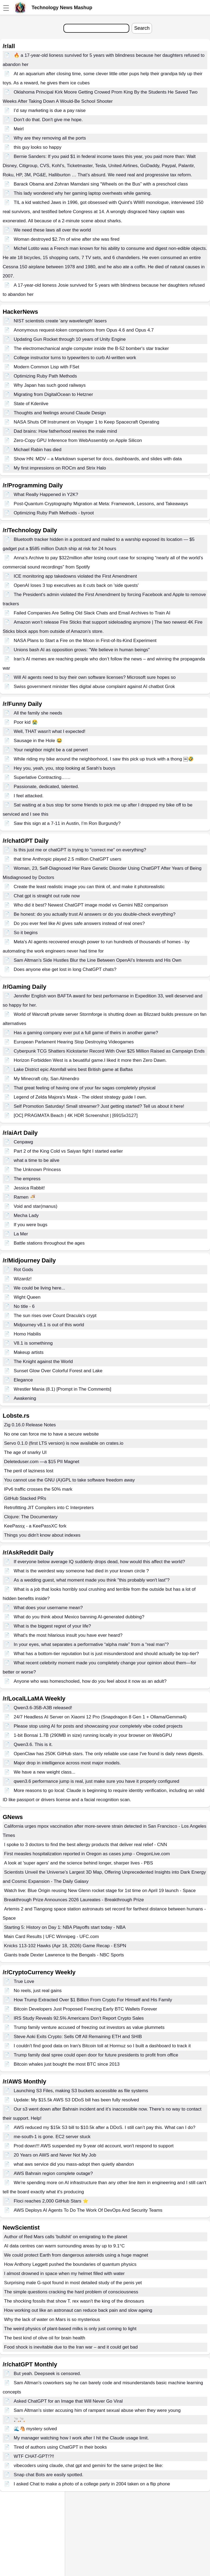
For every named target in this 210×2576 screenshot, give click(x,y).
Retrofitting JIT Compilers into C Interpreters (49, 1507)
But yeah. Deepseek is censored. (47, 2373)
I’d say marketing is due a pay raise (50, 110)
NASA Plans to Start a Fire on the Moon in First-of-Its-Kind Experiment (85, 640)
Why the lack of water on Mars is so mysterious (52, 2319)
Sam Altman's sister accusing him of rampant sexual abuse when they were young (97, 2410)
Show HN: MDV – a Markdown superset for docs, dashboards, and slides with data (98, 458)
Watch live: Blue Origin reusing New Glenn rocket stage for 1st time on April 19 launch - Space (100, 1890)
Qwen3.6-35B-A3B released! (43, 1707)
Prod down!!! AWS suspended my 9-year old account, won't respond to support (94, 2145)
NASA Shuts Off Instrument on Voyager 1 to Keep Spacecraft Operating (86, 422)
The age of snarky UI (25, 1452)
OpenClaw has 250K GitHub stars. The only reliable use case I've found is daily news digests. (109, 1753)
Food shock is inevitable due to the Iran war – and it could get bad (71, 2347)
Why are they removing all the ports (50, 138)
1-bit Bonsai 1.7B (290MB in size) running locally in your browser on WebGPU (93, 1735)
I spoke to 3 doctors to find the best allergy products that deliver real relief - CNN (85, 1844)
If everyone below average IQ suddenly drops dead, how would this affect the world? (99, 1561)
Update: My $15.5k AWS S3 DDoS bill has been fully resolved (76, 2099)
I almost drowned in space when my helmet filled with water (64, 2273)
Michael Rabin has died (38, 449)
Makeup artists (29, 1352)
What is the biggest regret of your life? (52, 1626)
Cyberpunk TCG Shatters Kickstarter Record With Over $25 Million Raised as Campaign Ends (109, 1051)
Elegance (23, 1380)
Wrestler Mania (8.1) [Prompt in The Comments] (62, 1389)
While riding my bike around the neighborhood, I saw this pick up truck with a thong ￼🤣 (104, 759)
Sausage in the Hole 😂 (38, 740)
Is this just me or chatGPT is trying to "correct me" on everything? (80, 849)
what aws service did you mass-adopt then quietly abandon (74, 2164)
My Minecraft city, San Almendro (46, 1078)
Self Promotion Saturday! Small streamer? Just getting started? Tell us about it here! (99, 1106)
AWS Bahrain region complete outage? (53, 2173)
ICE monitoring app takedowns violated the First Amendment (75, 576)
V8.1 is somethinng (33, 1343)
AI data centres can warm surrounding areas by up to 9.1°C (64, 2245)
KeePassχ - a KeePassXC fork (35, 1526)
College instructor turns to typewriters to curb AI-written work (75, 357)
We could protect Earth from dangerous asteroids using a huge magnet (76, 2255)
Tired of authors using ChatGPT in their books (60, 2447)
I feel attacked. (29, 795)
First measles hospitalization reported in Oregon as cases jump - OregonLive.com (87, 1853)
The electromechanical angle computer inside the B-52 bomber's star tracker (91, 348)
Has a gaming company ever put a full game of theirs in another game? (86, 1032)
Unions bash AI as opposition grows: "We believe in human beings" (82, 649)
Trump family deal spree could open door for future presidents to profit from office (96, 2055)
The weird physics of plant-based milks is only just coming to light (70, 2328)
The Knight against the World (43, 1361)
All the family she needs (38, 713)
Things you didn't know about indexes (42, 1535)
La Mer (21, 1233)
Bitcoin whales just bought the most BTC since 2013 (67, 2064)
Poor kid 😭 (26, 722)
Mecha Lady (26, 1215)
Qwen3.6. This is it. (33, 1744)
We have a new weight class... (44, 1772)
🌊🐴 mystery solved (35, 2428)
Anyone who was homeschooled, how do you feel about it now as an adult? (90, 1681)
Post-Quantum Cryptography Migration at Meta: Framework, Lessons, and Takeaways (101, 503)
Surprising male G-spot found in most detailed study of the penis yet (73, 2282)
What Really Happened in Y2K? (46, 494)
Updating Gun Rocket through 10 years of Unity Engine (70, 339)
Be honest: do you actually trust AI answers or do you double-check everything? (94, 914)
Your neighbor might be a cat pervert (51, 749)
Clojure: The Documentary (30, 1516)
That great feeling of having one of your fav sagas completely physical (84, 1087)
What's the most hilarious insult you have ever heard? (68, 1635)
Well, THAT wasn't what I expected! (50, 731)
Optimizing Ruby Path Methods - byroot (54, 512)
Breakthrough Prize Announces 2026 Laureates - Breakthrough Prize (74, 1899)
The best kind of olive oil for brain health (44, 2337)
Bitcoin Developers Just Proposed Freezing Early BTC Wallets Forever (85, 2009)
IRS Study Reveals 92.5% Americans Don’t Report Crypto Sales (79, 2018)
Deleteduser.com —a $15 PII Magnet (41, 1461)
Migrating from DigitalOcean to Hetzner (53, 394)
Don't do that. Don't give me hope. (48, 119)
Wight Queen (27, 1297)
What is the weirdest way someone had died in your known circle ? (81, 1570)
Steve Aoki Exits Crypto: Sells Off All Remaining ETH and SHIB (78, 2036)
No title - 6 (24, 1306)
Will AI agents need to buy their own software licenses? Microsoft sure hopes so (95, 677)
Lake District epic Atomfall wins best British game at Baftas (73, 1069)
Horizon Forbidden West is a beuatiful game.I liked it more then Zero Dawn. (90, 1060)
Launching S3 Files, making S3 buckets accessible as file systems (81, 2090)
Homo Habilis (27, 1334)
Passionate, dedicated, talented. (46, 786)
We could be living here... (39, 1288)
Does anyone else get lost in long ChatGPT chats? (65, 969)
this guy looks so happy (38, 147)
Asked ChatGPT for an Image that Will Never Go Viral (68, 2401)
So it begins (26, 932)
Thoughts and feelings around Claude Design (60, 412)
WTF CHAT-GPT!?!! (34, 2456)
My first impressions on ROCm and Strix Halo (60, 468)
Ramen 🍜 (25, 1197)
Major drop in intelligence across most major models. (67, 1762)
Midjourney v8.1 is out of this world (49, 1324)
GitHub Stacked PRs (25, 1498)
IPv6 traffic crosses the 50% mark (38, 1489)
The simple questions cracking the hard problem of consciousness (71, 2291)
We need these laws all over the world (52, 230)
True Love (24, 1981)
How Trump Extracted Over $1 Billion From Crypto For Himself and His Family (93, 1999)
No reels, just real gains (38, 1990)
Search (142, 28)
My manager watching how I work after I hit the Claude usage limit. (81, 2438)
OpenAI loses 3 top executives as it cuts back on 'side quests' (76, 585)
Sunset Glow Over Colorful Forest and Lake (58, 1370)
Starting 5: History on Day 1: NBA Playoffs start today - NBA (65, 1927)
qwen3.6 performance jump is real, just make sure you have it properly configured (96, 1781)
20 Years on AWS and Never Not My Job (55, 2155)
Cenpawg (23, 1142)
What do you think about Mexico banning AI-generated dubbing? (79, 1616)
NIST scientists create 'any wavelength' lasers (60, 320)
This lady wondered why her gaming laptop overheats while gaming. (83, 193)
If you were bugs (31, 1224)
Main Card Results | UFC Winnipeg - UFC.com (51, 1936)
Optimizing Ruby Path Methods (45, 376)
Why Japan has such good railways (50, 385)
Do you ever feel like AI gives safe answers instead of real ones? (79, 923)
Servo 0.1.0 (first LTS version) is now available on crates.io (63, 1443)
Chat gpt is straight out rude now (47, 895)
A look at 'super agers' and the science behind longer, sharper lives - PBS (78, 1863)
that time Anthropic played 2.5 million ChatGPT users (67, 859)
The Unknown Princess (37, 1169)
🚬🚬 (19, 2419)
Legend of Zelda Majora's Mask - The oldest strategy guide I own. (80, 1097)
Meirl (19, 128)
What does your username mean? (48, 1607)
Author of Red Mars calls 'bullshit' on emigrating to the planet (65, 2236)
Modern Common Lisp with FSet (46, 366)
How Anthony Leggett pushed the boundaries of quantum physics (70, 2264)
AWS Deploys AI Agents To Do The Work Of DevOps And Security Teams (88, 2210)
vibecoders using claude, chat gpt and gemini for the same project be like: (88, 2465)
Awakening (25, 1398)
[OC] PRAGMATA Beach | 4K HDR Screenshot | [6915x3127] (76, 1115)
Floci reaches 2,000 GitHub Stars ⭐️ (51, 2201)
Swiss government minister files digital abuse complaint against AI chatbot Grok (94, 686)
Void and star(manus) (35, 1206)
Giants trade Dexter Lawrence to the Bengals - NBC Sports (64, 1954)
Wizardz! (23, 1278)
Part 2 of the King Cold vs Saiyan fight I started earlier (68, 1151)
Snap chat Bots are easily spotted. (48, 2474)
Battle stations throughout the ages (49, 1243)
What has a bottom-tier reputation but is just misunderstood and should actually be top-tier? (106, 1653)
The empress (27, 1178)
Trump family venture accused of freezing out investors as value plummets (89, 2027)
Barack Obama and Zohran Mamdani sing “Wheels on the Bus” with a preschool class (101, 184)
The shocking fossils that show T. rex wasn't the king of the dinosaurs (74, 2301)
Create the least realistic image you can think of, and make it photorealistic (89, 886)
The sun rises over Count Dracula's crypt (55, 1315)
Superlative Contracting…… (42, 777)
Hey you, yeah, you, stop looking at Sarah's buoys (65, 768)
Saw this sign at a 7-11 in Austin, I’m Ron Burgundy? (67, 823)
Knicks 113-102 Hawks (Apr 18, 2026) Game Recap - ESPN (65, 1945)
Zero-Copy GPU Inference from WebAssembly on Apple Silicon (78, 440)
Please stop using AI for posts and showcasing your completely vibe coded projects (98, 1726)
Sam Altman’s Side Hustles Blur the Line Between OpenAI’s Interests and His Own (97, 960)
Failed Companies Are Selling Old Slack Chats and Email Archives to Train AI (92, 613)
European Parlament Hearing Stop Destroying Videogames (74, 1041)
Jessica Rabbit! (29, 1188)
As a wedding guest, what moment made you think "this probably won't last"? (92, 1580)
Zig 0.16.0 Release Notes (30, 1424)
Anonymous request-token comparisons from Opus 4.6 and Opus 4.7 (84, 330)
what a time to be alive (36, 1160)
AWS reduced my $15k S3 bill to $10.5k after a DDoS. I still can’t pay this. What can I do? (104, 2127)
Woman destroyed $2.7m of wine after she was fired (67, 239)
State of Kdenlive (31, 403)
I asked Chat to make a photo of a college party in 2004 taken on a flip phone (92, 2483)
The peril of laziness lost (28, 1470)
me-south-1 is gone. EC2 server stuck (52, 2136)
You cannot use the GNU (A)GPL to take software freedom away (69, 1480)
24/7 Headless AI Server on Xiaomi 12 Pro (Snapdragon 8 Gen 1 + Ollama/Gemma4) (100, 1716)
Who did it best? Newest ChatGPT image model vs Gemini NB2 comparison (91, 905)
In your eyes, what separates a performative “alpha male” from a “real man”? (91, 1644)
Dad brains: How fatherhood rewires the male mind (65, 431)
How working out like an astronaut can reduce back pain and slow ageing (78, 2310)
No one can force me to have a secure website (51, 1434)
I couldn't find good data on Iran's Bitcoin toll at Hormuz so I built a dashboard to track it (102, 2045)
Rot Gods (23, 1269)
